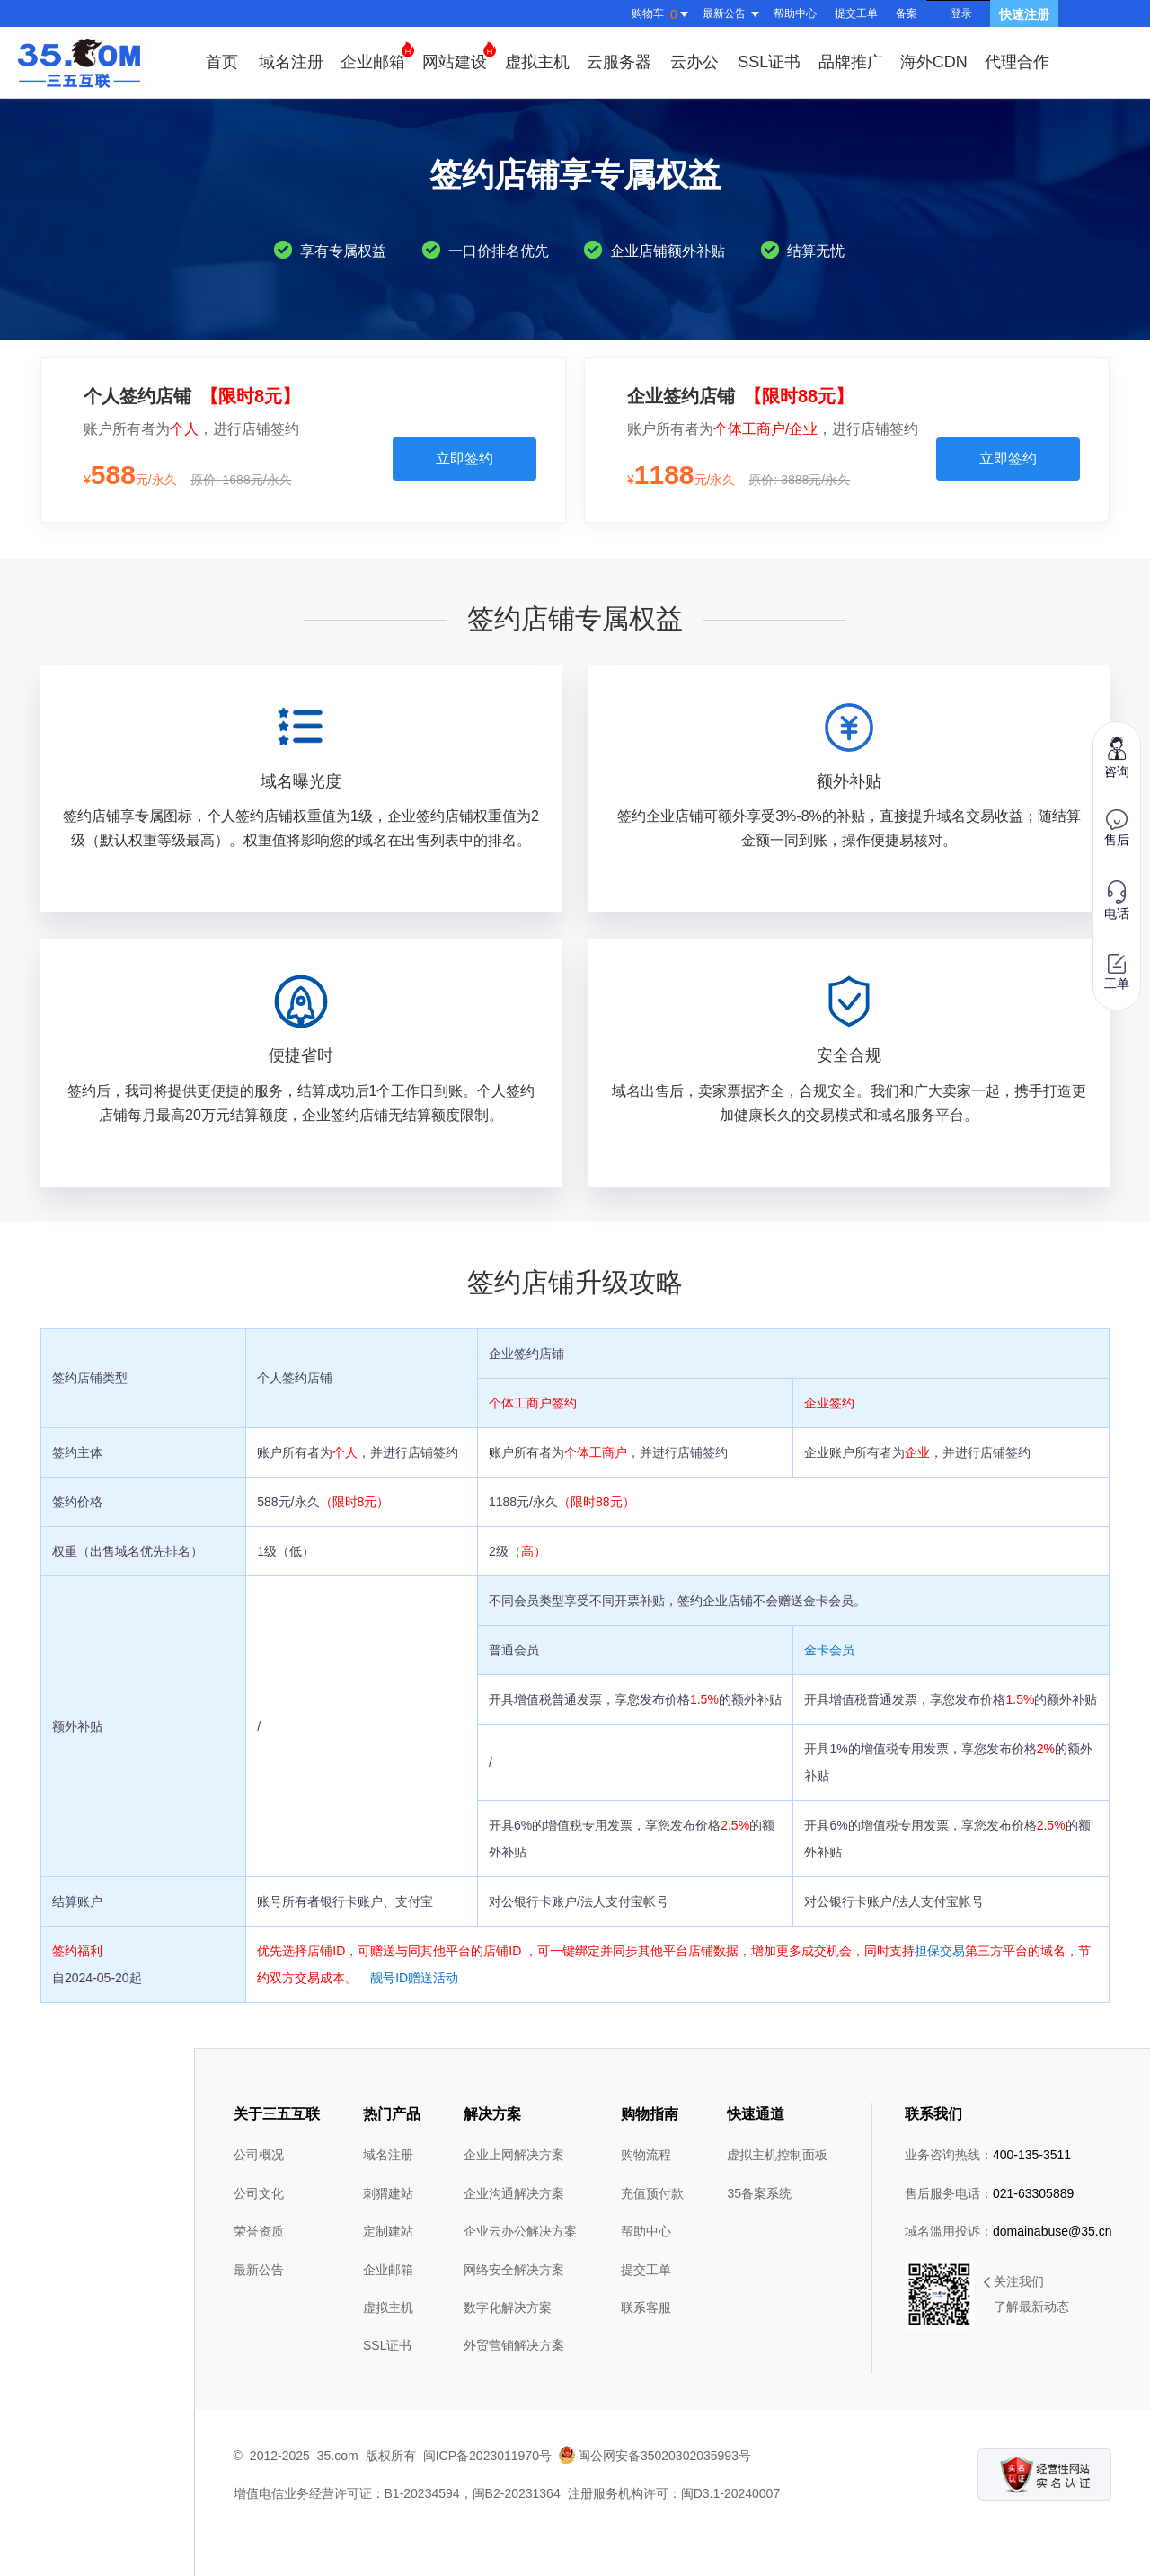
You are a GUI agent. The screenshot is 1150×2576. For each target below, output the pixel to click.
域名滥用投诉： (1008, 2231)
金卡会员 (829, 1650)
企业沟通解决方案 (514, 2193)
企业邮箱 (377, 56)
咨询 (1116, 757)
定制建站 (388, 2231)
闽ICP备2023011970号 (487, 2455)
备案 (906, 13)
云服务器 (619, 62)
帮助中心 (795, 13)
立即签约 (464, 458)
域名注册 (291, 62)
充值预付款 (652, 2193)
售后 (1116, 828)
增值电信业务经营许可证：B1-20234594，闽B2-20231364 (397, 2493)
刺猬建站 (388, 2193)
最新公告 (259, 2270)
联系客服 (646, 2307)
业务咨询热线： (988, 2155)
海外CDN (934, 62)
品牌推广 (850, 62)
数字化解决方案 (508, 2307)
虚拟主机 (537, 62)
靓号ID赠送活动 (414, 1978)
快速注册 (1024, 14)
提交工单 (856, 13)
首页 (222, 62)
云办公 (694, 62)
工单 (1116, 972)
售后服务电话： (989, 2193)
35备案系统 (759, 2193)
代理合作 (1017, 62)
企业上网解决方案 (514, 2155)
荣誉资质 (259, 2231)
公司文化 (259, 2193)
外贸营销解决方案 (514, 2345)
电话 (1116, 900)
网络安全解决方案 (514, 2270)
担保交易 (940, 1951)
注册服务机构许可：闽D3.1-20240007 (674, 2493)
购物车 (662, 14)
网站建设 (459, 56)
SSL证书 (769, 62)
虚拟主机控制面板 (777, 2155)
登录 (961, 13)
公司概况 (259, 2155)
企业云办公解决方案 (520, 2231)
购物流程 (646, 2155)
